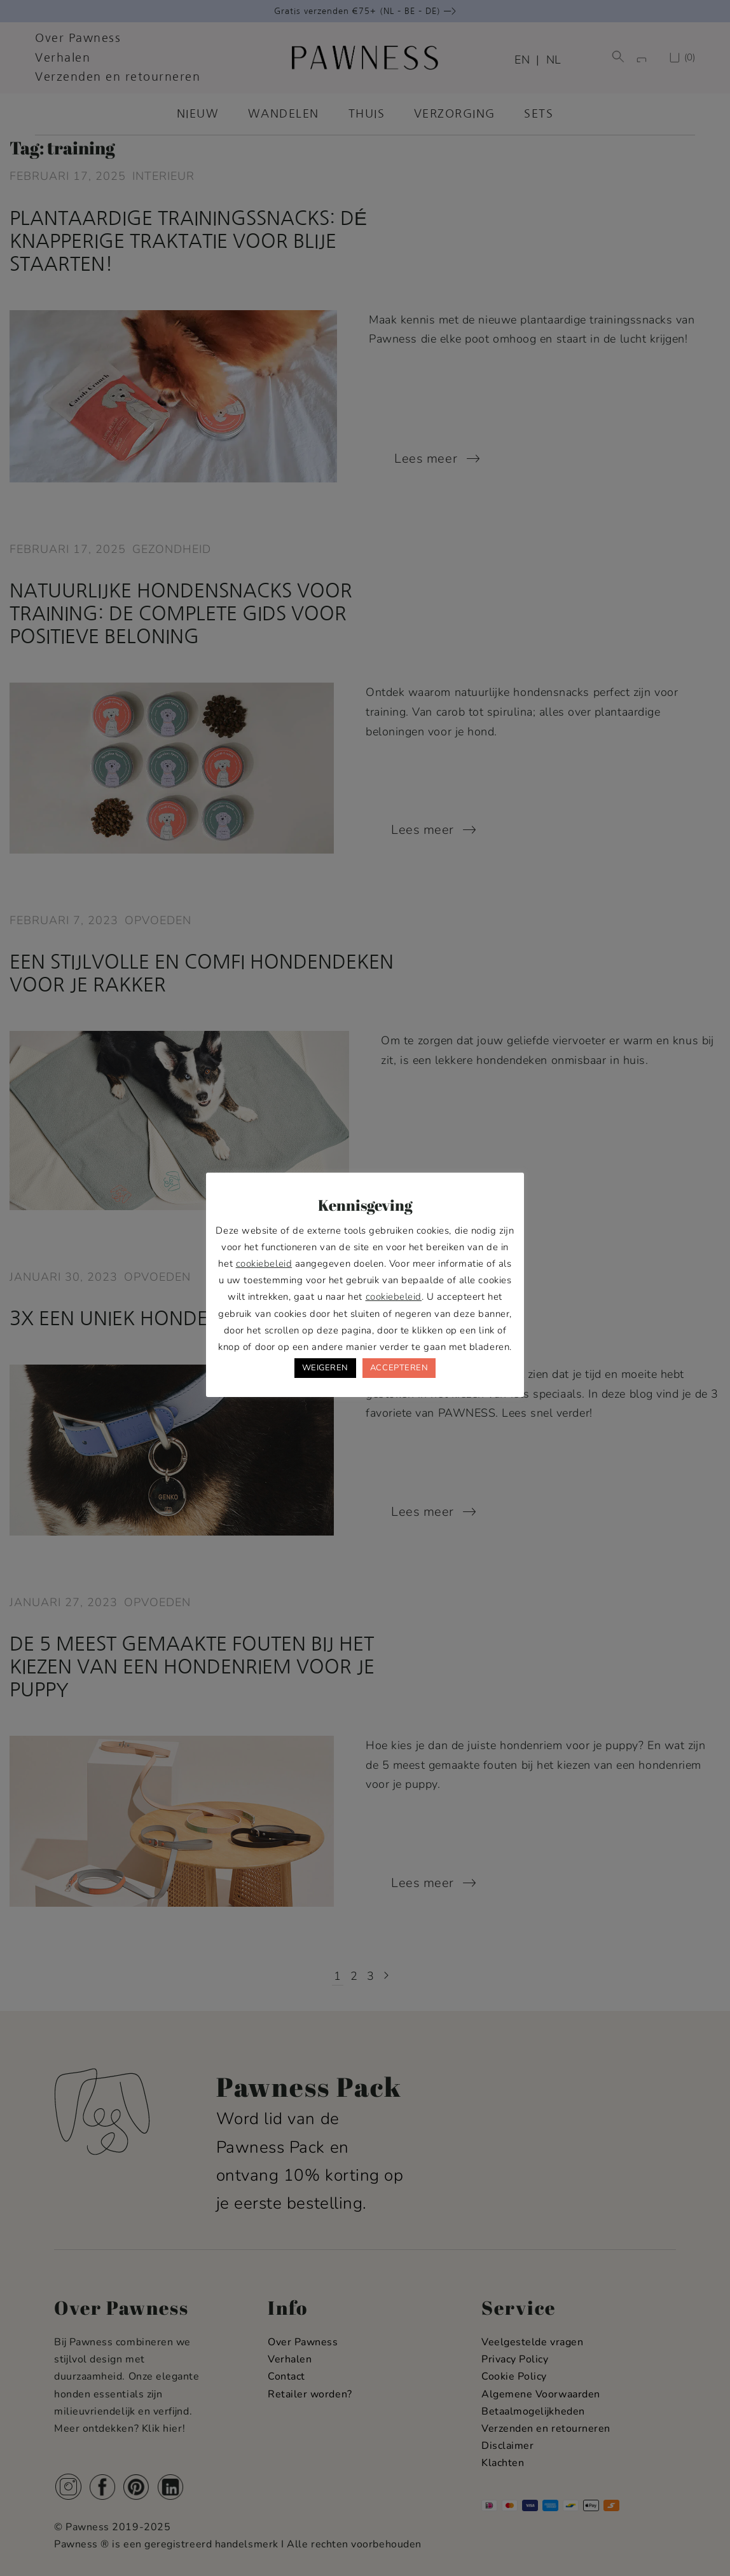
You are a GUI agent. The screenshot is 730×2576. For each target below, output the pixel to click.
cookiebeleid (264, 1263)
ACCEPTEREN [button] (399, 1367)
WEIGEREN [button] (325, 1367)
